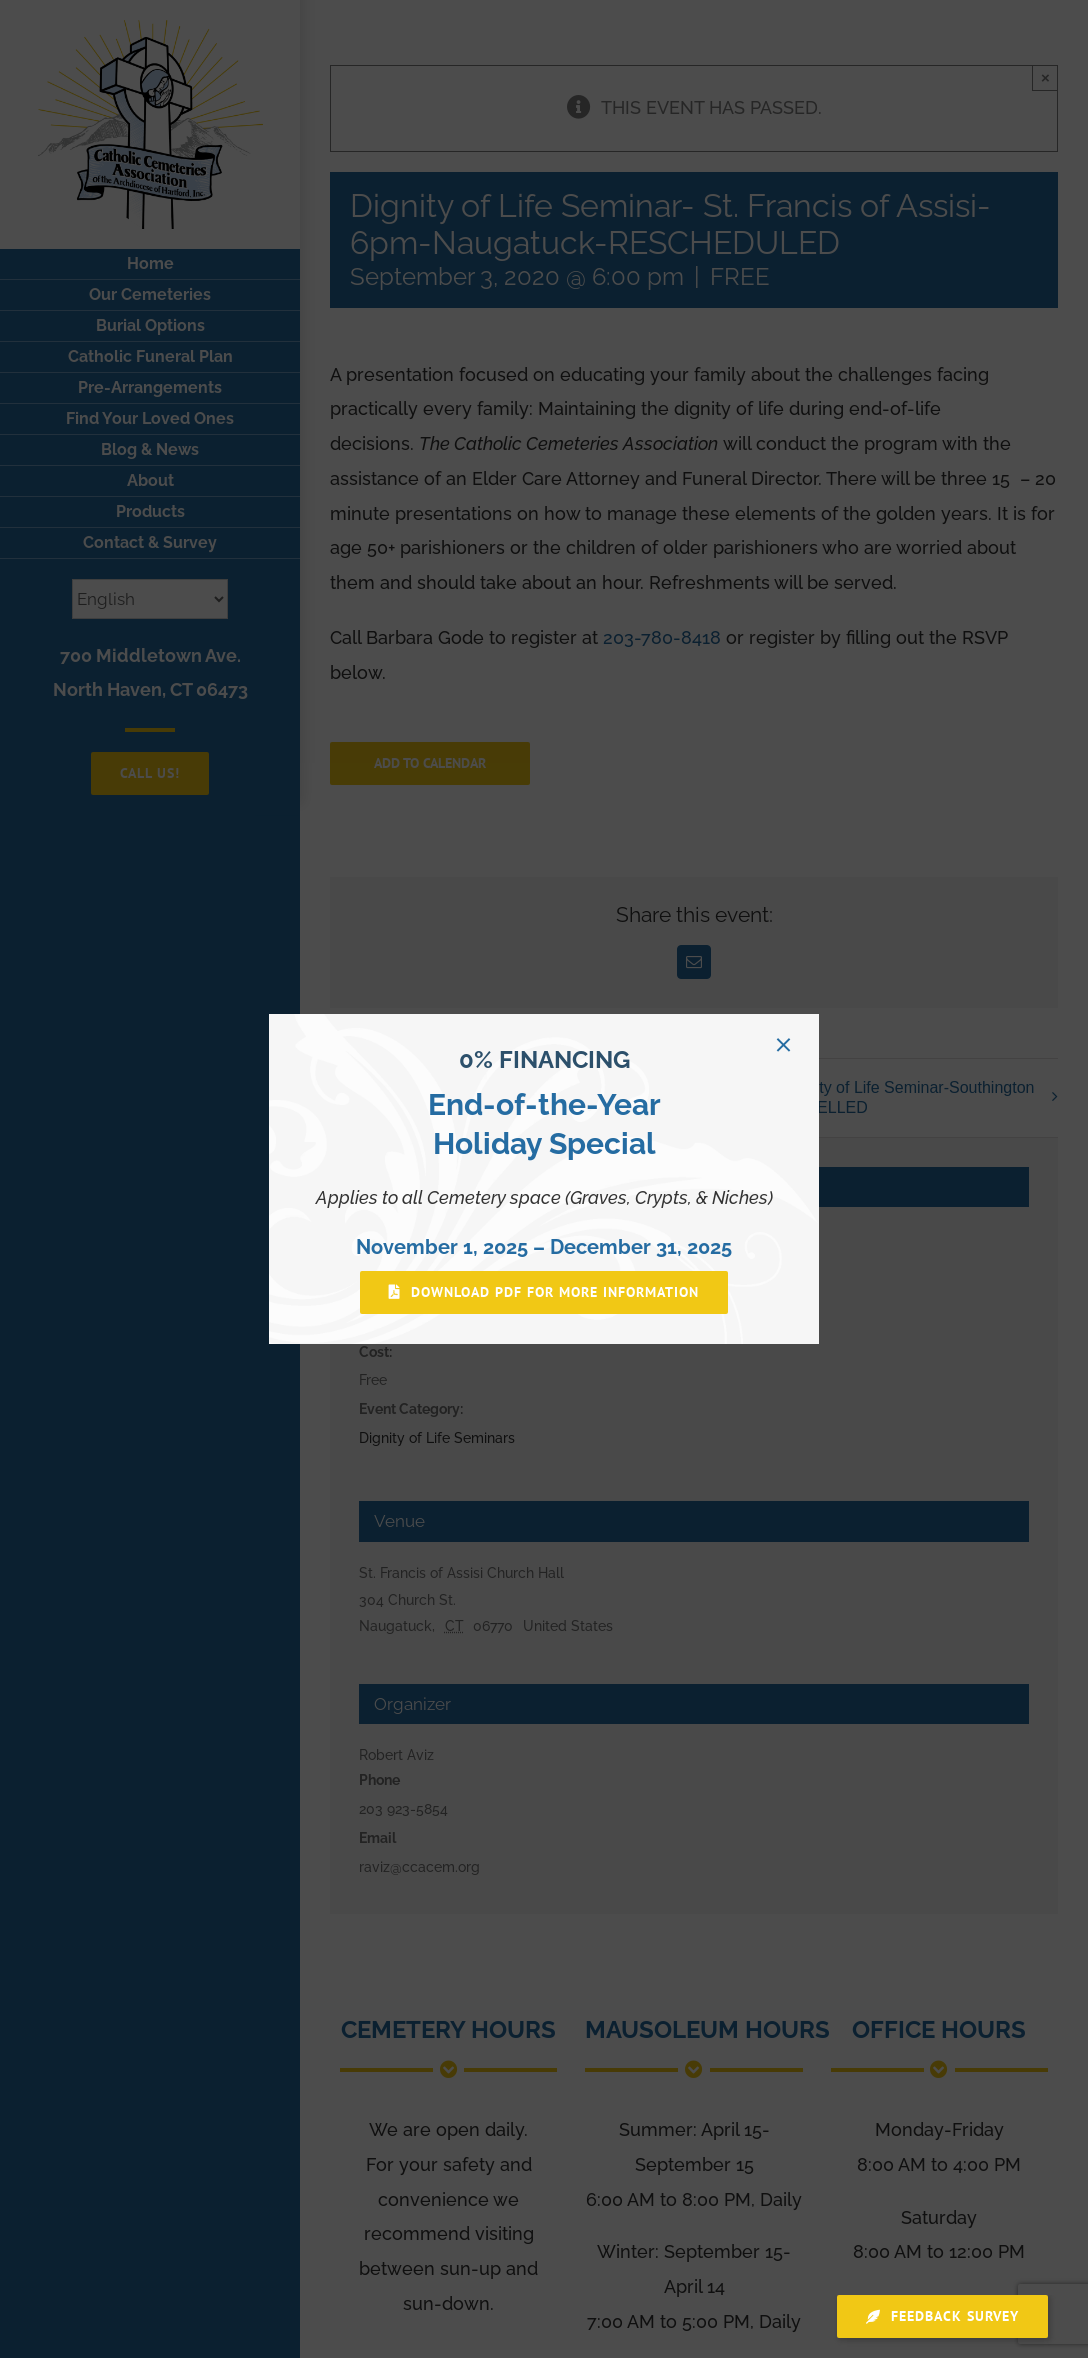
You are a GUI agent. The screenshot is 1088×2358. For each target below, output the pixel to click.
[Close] (783, 1044)
